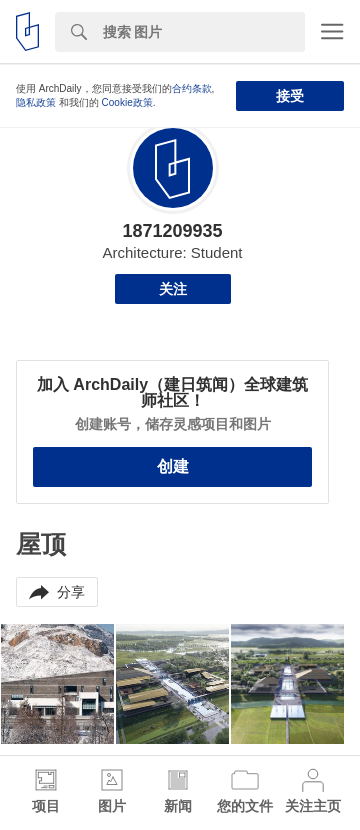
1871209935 (172, 231)
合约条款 (192, 88)
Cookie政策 (127, 102)
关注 (173, 289)
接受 (290, 96)
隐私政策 (36, 102)
